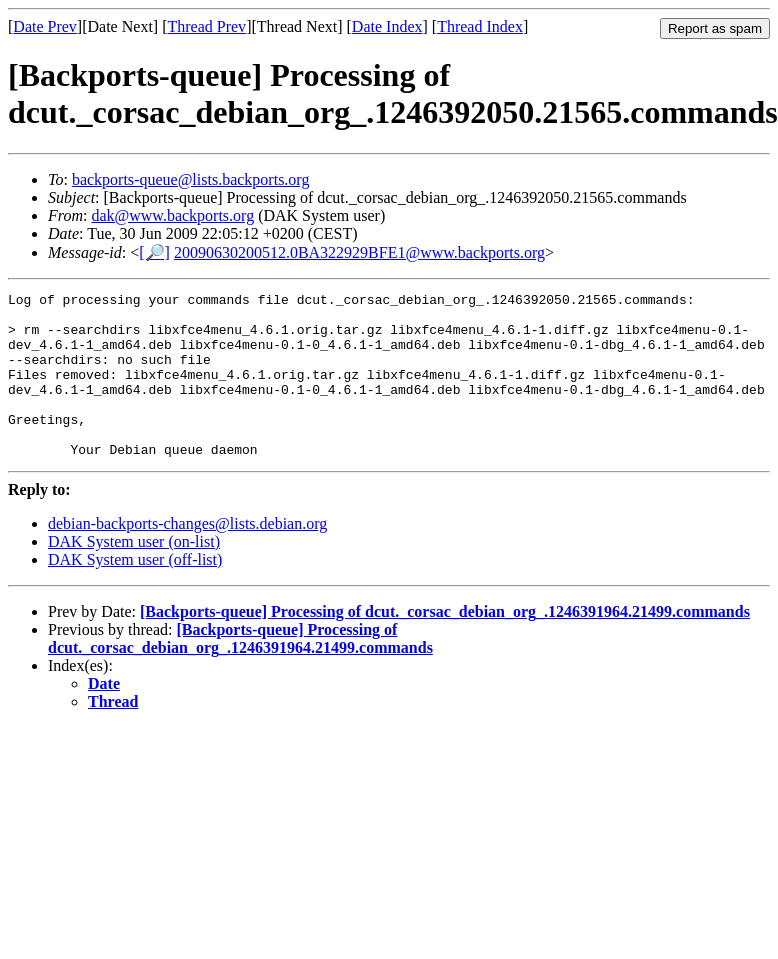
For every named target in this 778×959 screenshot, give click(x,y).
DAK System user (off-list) (135, 592)
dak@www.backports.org (172, 215)
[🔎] (154, 252)
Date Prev (45, 26)
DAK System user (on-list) (134, 574)
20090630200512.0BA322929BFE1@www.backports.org (359, 252)
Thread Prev (206, 26)
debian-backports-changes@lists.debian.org (187, 556)
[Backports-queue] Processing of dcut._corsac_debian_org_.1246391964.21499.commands (445, 644)
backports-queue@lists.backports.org (191, 179)
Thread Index (480, 26)
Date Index (387, 26)
